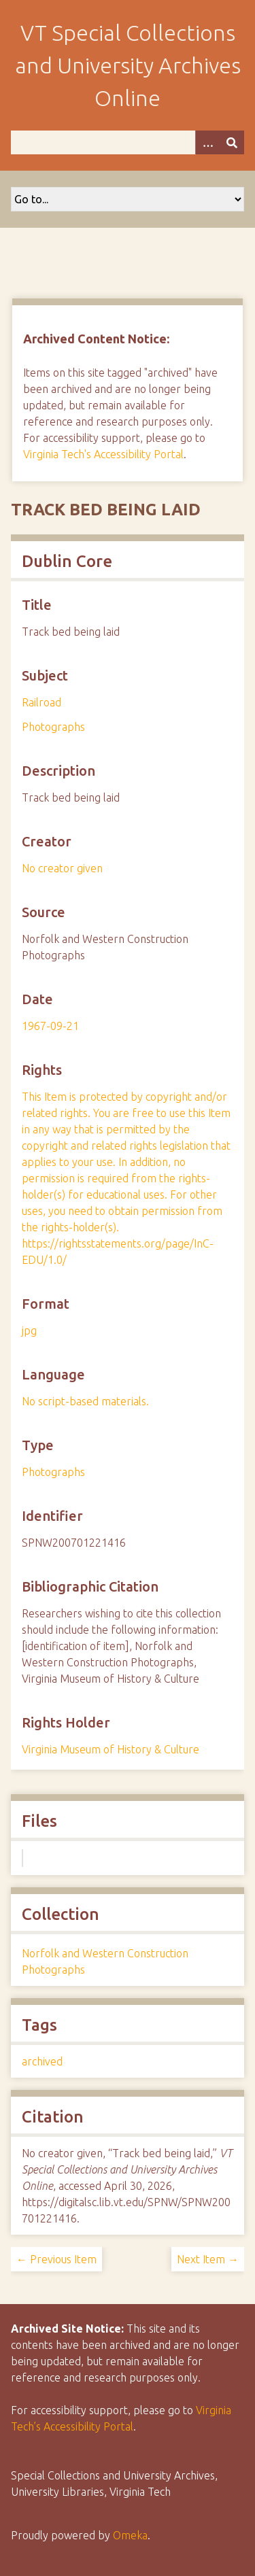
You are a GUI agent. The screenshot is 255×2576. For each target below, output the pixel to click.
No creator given (62, 868)
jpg (29, 1330)
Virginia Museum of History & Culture (110, 1749)
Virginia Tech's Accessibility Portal (103, 454)
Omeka (130, 2535)
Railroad (41, 702)
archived (42, 2061)
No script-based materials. (85, 1401)
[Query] (127, 142)
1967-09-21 (50, 1026)
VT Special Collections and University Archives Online (128, 65)
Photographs (53, 727)
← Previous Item (56, 2259)
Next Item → (208, 2259)
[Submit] (232, 142)
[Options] (207, 142)
